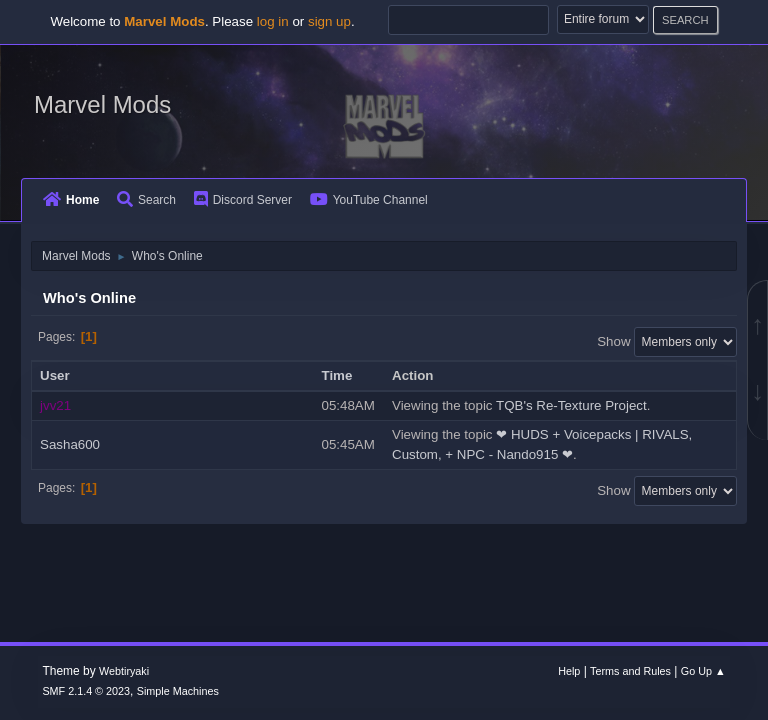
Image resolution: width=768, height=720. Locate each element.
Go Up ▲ (703, 671)
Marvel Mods (102, 104)
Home (71, 200)
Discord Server (243, 200)
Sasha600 (70, 444)
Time (346, 375)
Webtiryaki (124, 671)
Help (569, 671)
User (55, 375)
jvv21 (55, 405)
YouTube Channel (369, 200)
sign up (329, 21)
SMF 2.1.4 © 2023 (86, 691)
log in (273, 21)
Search (146, 200)
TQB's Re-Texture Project (571, 405)
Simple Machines (178, 691)
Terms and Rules (630, 671)
